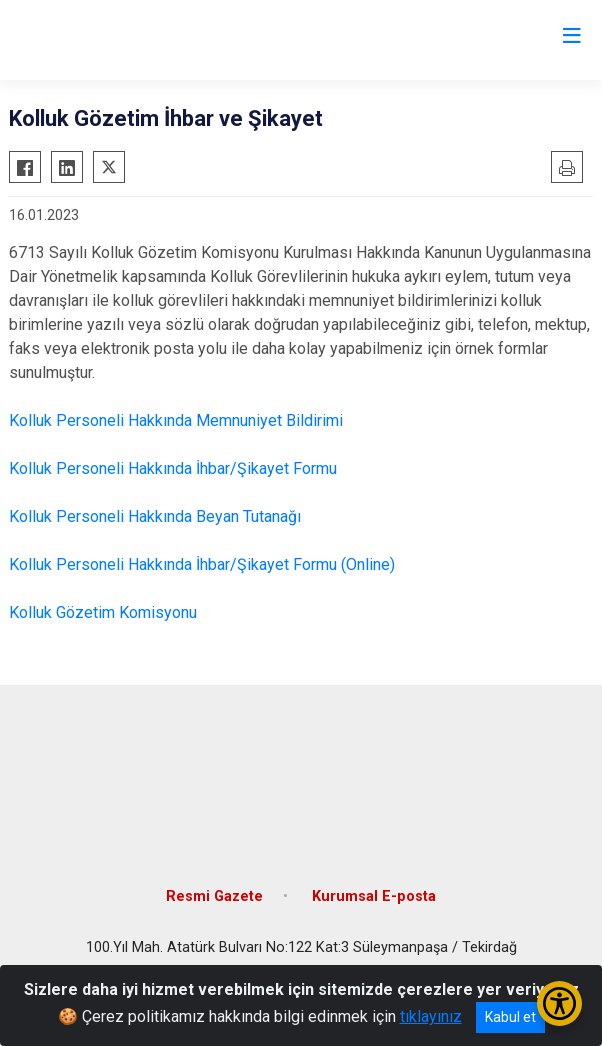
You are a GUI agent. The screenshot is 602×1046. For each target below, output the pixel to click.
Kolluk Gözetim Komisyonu (103, 612)
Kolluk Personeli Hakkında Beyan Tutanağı (155, 516)
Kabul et (510, 1017)
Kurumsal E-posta (374, 896)
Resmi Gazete (214, 896)
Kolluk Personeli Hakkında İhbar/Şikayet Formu (173, 468)
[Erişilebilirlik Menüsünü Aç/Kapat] (559, 1003)
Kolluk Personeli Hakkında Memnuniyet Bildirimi (176, 420)
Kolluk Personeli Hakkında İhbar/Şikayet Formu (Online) (202, 564)
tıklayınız (431, 1016)
